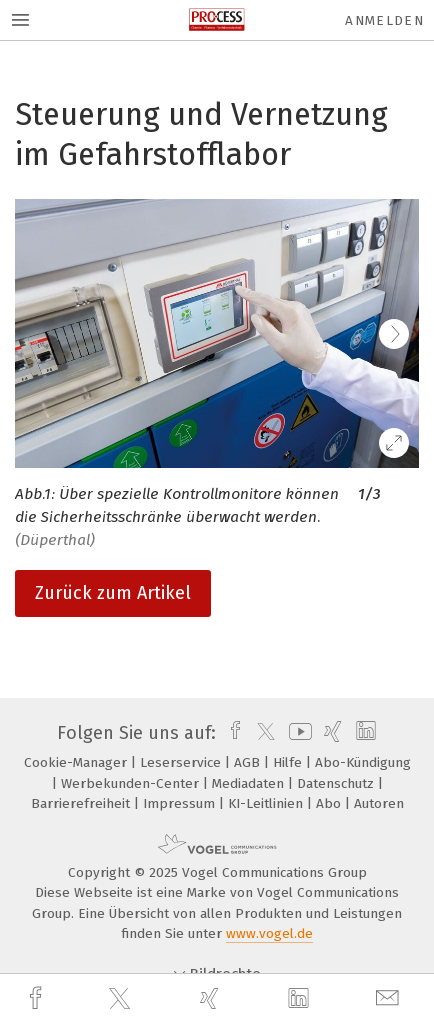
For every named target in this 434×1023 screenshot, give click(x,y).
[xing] (212, 998)
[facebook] (38, 998)
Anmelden (384, 20)
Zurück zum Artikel (113, 593)
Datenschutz (337, 783)
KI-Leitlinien (267, 803)
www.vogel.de (269, 933)
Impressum (181, 803)
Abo (330, 803)
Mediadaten (250, 783)
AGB (249, 762)
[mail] (390, 998)
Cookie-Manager (77, 762)
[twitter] (122, 999)
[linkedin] (301, 999)
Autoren (379, 803)
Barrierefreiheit (82, 803)
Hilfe (289, 762)
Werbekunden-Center (132, 783)
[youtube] (297, 733)
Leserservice (182, 762)
